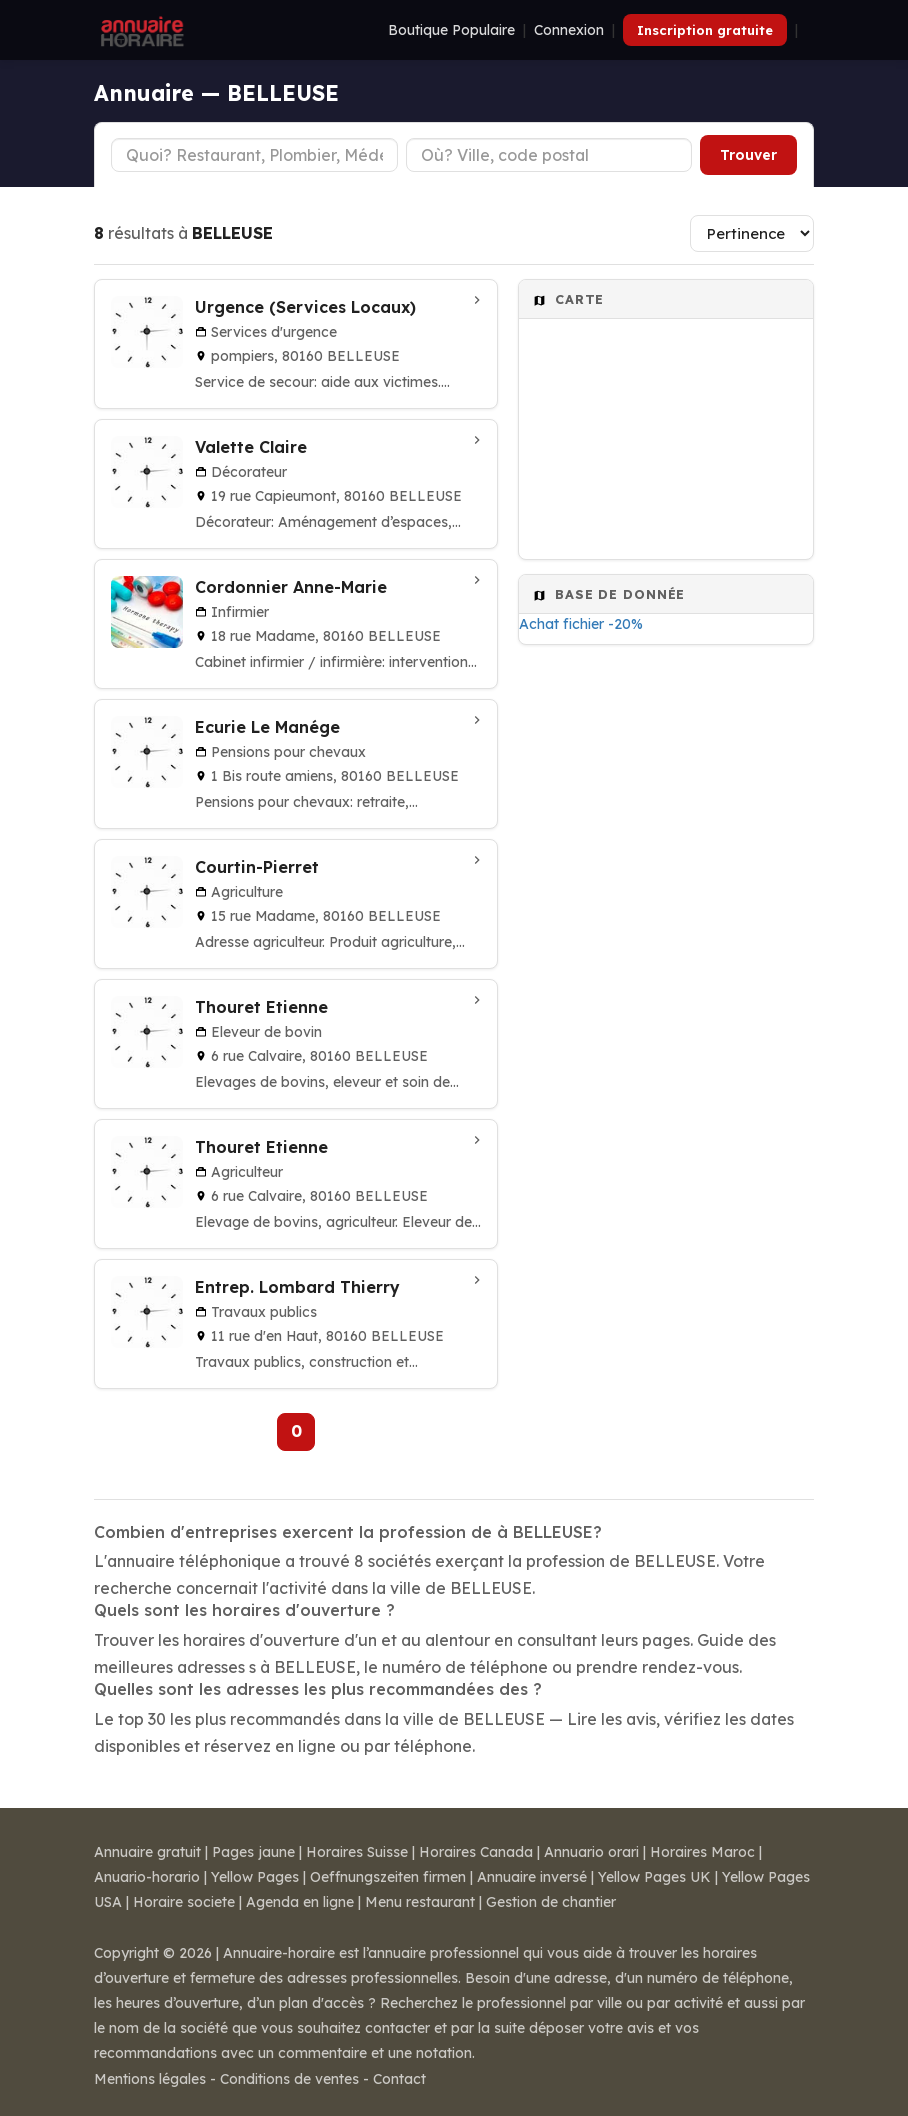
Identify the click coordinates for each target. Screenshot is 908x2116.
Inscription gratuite (705, 30)
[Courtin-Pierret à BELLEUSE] (296, 904)
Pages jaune (253, 1852)
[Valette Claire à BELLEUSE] (296, 484)
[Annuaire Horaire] (140, 30)
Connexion (569, 30)
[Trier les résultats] (752, 233)
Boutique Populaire (451, 30)
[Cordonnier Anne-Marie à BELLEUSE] (296, 624)
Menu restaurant (420, 1902)
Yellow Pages (255, 1877)
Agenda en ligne (300, 1902)
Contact (399, 2079)
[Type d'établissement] (254, 155)
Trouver (748, 155)
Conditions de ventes (289, 2079)
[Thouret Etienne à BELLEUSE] (296, 1044)
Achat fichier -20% (581, 624)
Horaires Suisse (357, 1852)
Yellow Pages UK (654, 1877)
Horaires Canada (476, 1852)
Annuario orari (591, 1852)
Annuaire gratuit (147, 1852)
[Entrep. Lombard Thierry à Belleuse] (296, 1324)
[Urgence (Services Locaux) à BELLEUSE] (296, 344)
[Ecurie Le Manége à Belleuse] (296, 764)
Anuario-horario (147, 1877)
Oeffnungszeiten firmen (388, 1877)
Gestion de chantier (551, 1902)
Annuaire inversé (532, 1877)
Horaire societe (184, 1902)
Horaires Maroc (702, 1852)
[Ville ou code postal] (549, 155)
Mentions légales (150, 2079)
